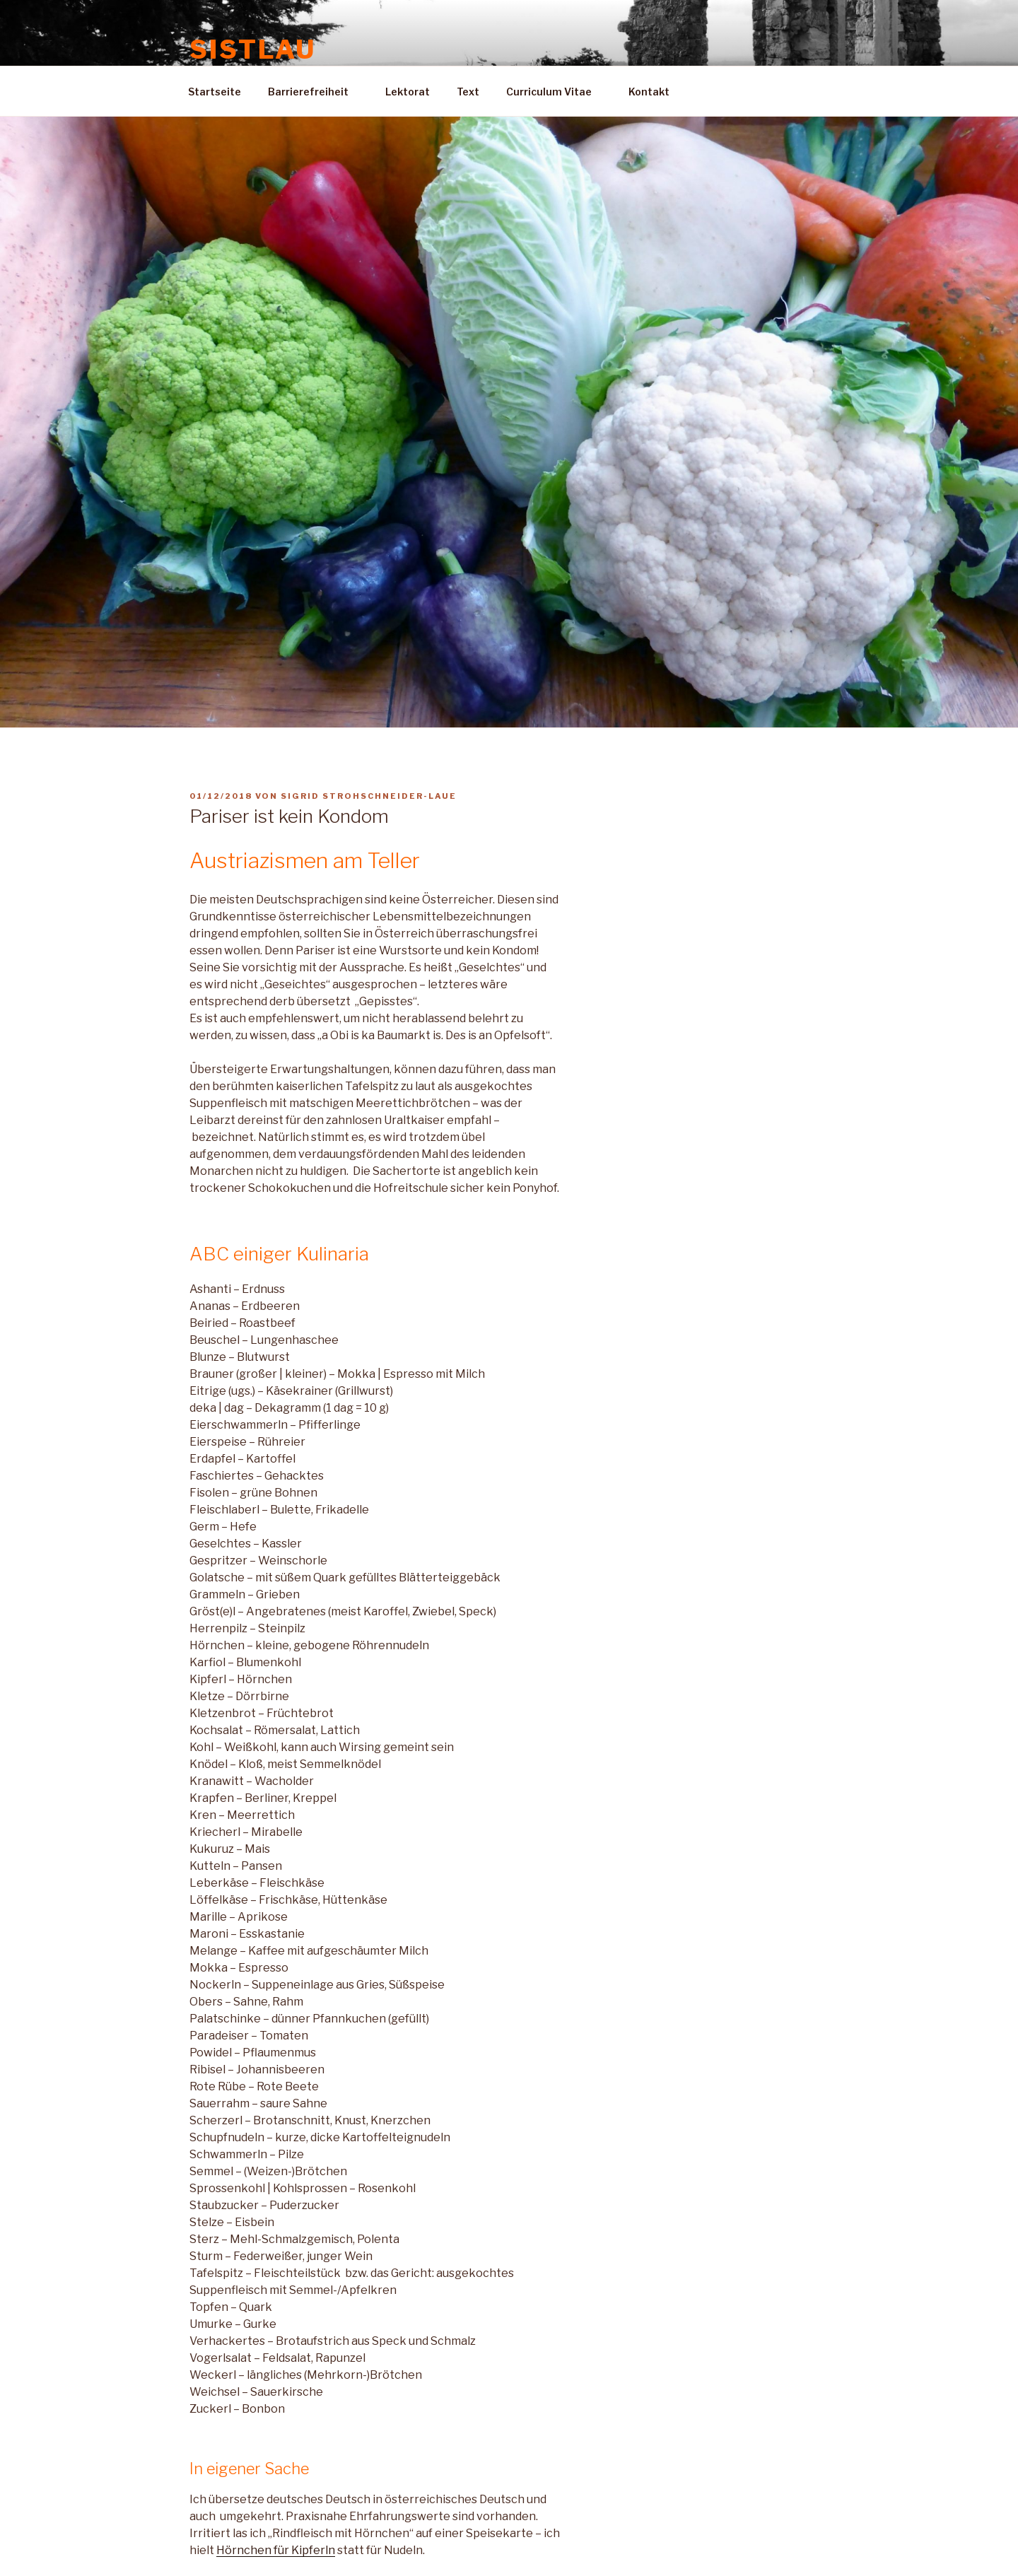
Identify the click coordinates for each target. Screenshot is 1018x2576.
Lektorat (407, 92)
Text (468, 92)
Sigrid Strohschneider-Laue (369, 796)
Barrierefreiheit (315, 92)
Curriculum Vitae (555, 92)
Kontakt (655, 92)
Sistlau (252, 49)
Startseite (214, 92)
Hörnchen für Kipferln (275, 2550)
